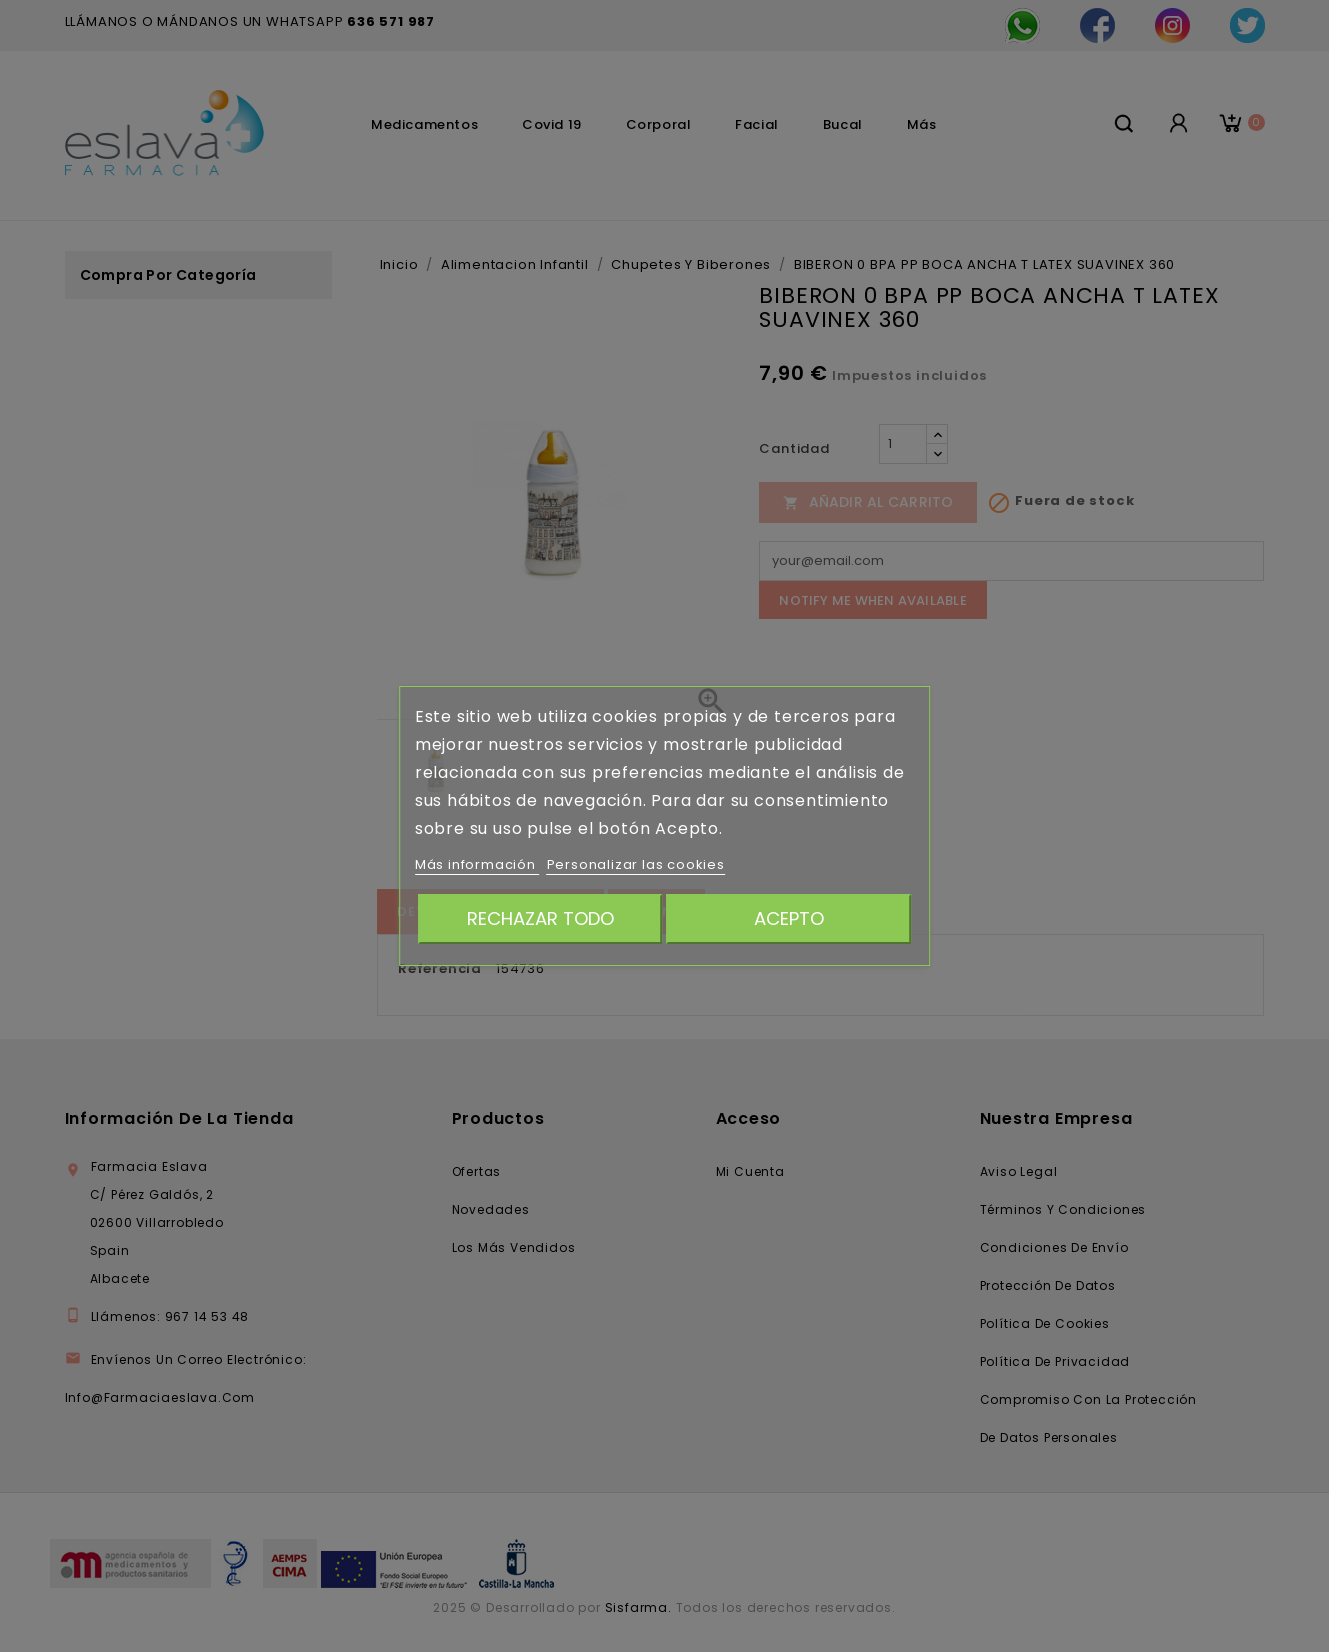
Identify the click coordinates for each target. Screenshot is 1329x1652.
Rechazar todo (540, 918)
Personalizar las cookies (636, 864)
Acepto (789, 918)
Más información (477, 864)
